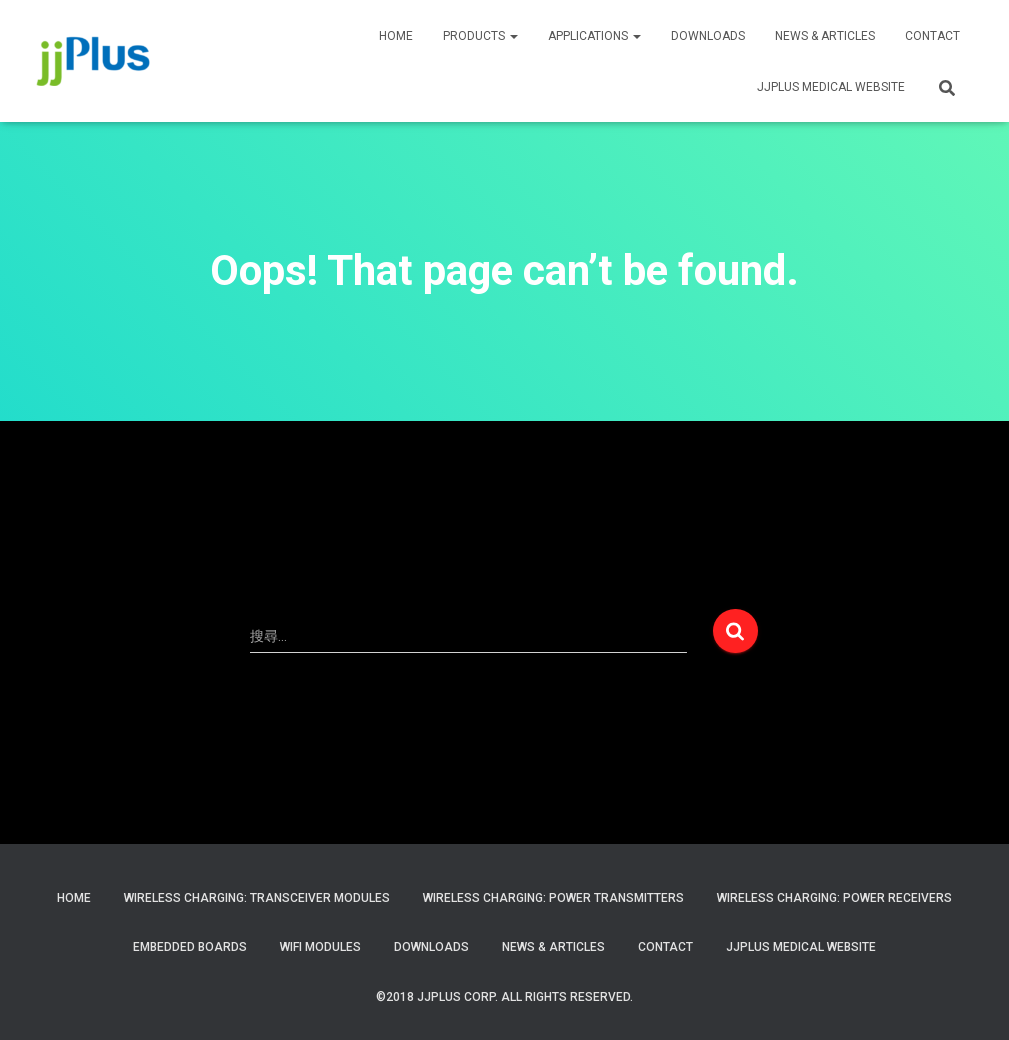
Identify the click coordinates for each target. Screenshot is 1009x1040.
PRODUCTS (480, 36)
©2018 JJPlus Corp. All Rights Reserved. (504, 997)
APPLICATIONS (594, 36)
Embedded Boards (190, 947)
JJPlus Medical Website (801, 947)
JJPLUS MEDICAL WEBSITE (831, 87)
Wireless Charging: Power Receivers (834, 898)
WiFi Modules (320, 947)
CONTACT (932, 36)
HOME (396, 36)
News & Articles (825, 36)
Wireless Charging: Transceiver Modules (257, 898)
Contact (665, 947)
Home (74, 898)
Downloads (708, 36)
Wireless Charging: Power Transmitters (553, 898)
